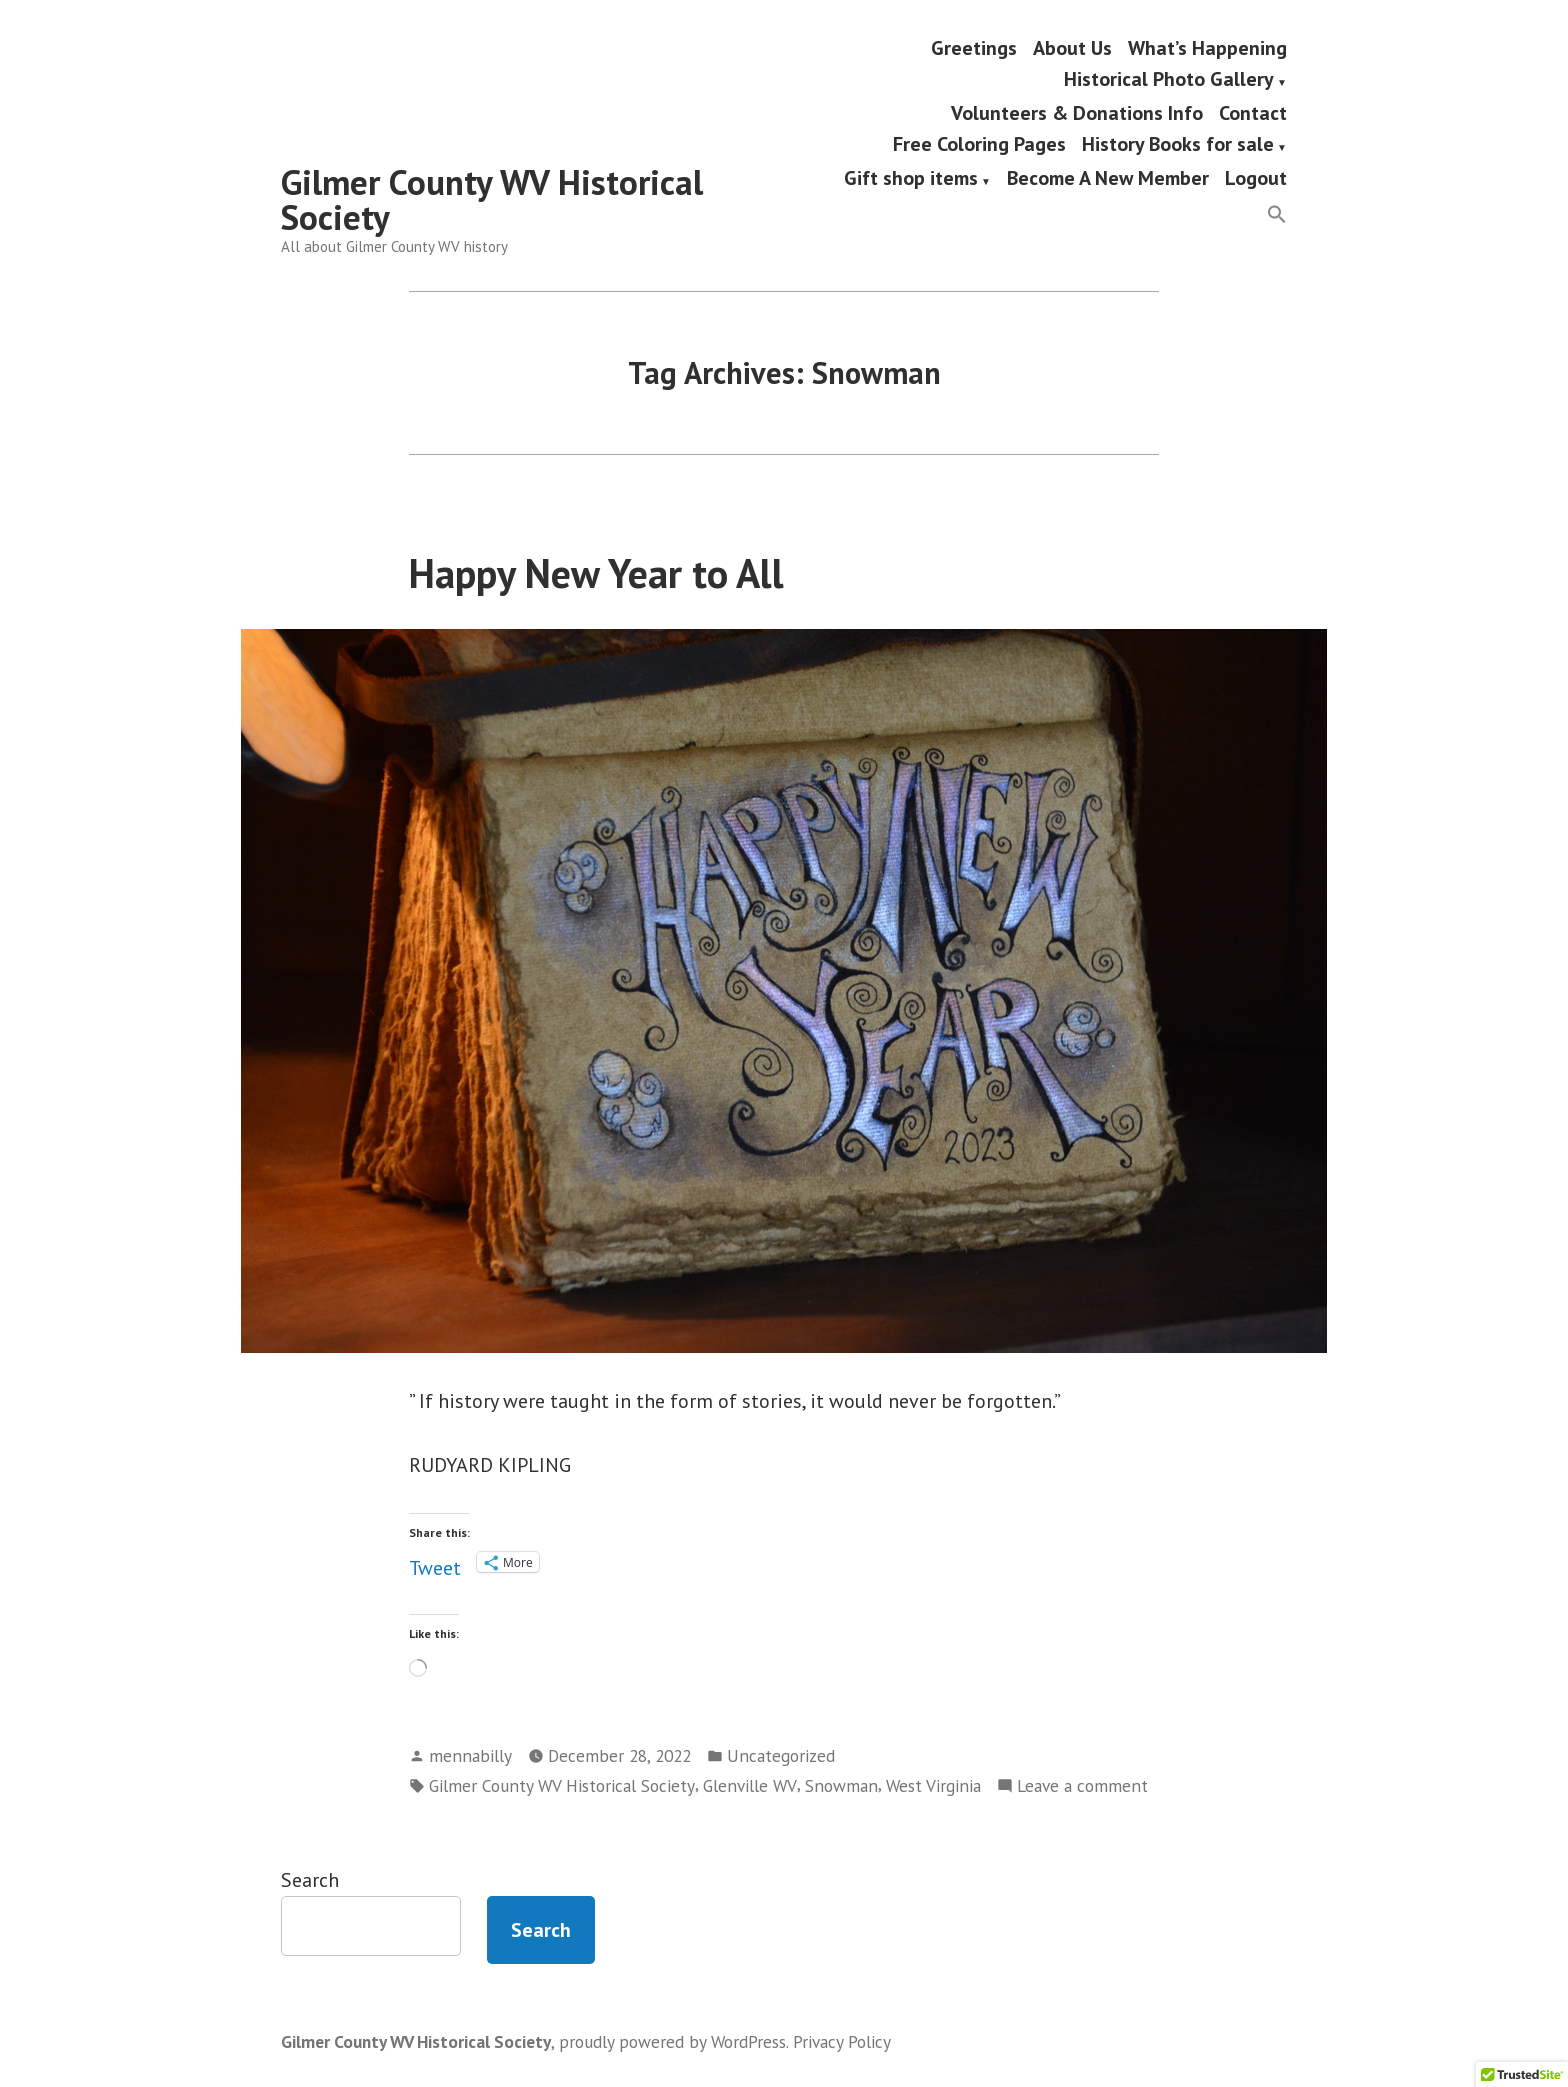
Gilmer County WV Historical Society (492, 199)
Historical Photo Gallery (1169, 81)
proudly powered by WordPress (672, 2041)
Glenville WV (750, 1785)
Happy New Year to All (596, 573)
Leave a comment (1082, 1786)
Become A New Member (1108, 179)
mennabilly (470, 1755)
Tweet (435, 1562)
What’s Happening (1207, 47)
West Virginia (933, 1785)
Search (310, 1880)
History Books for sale (1178, 146)
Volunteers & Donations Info (1077, 112)
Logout (1256, 179)
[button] (1277, 215)
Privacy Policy (842, 2041)
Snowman (841, 1785)
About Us (1072, 47)
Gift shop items (911, 179)
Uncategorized (781, 1755)
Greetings (974, 47)
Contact (1253, 112)
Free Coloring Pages (979, 146)
